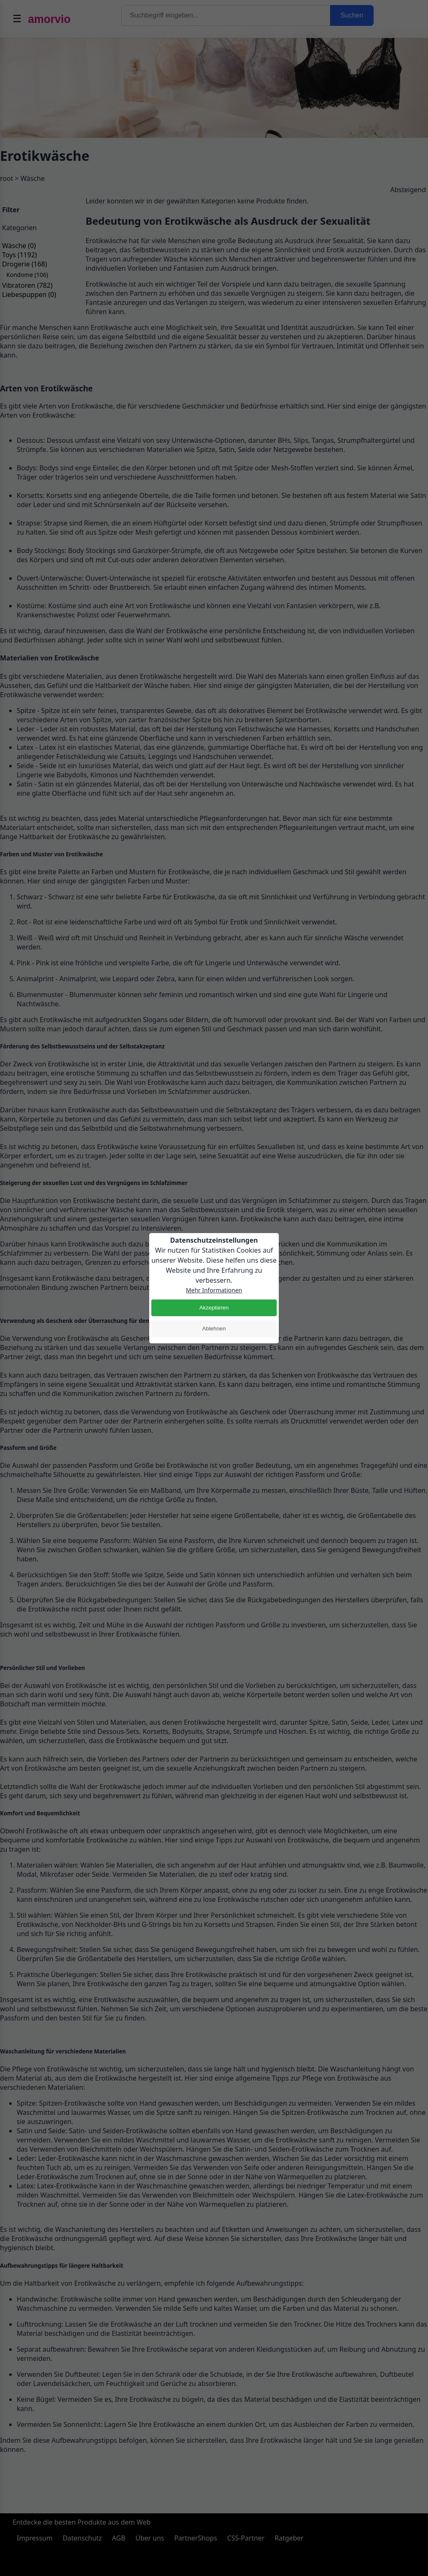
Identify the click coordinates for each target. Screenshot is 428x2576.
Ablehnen (214, 1328)
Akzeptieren (214, 1307)
